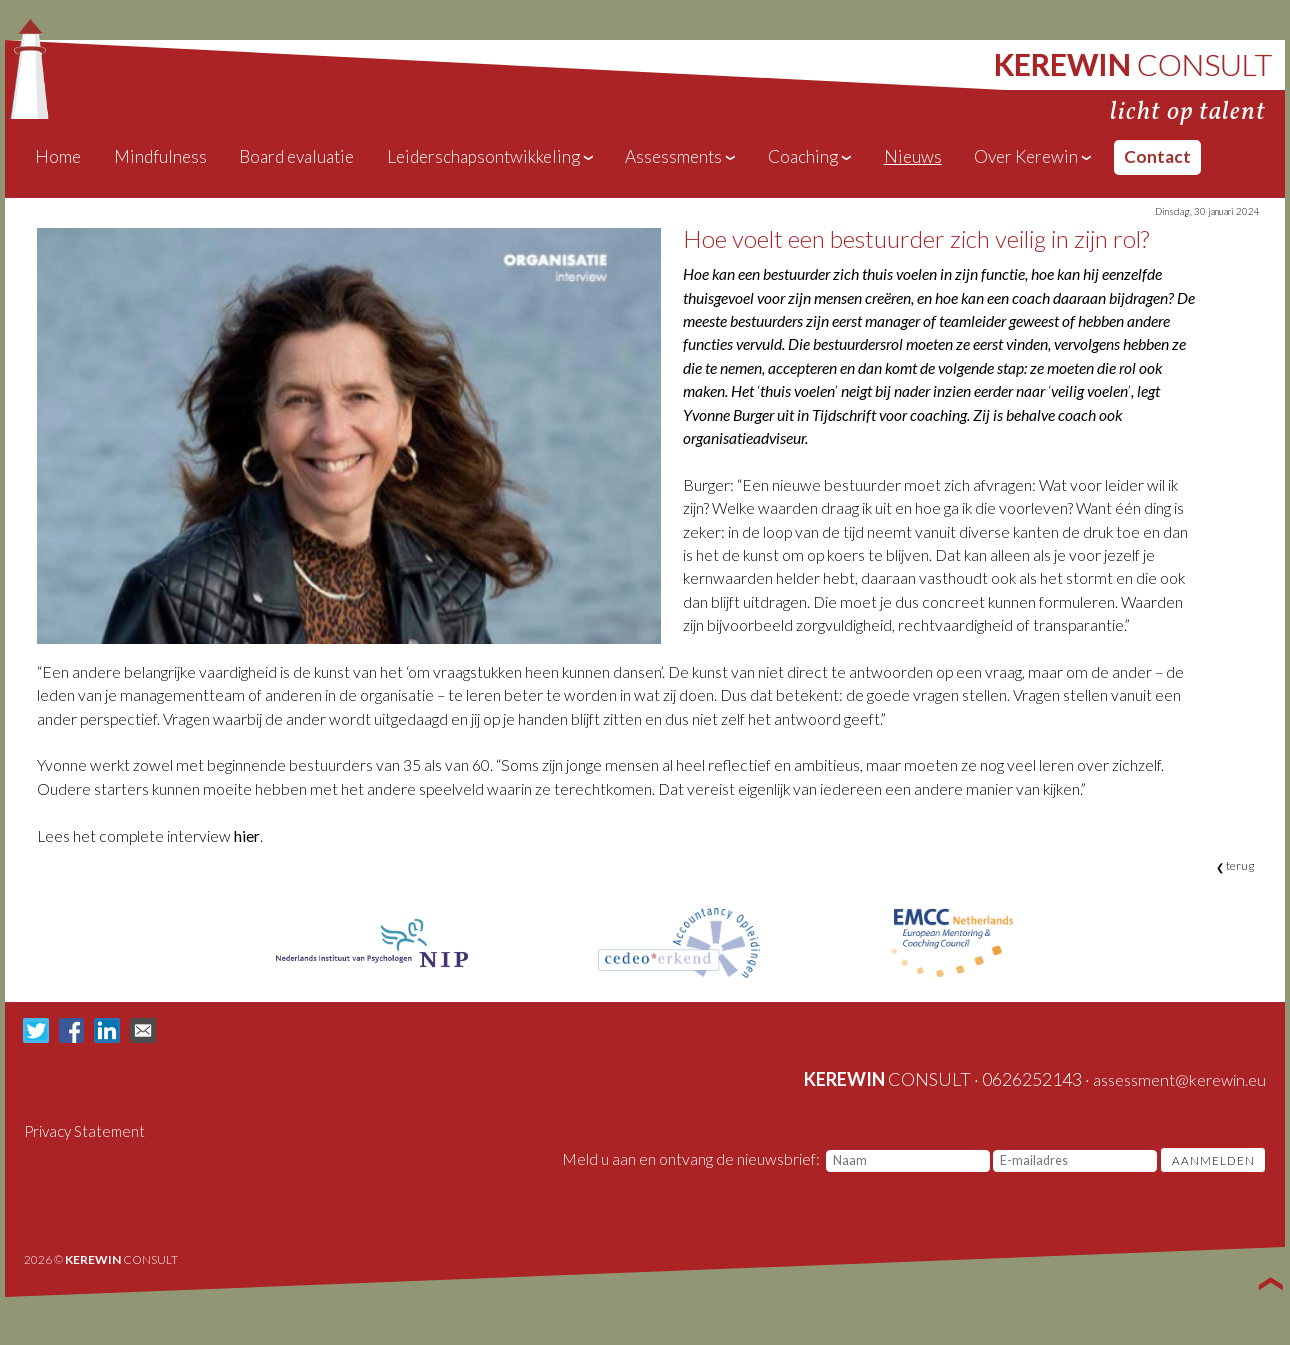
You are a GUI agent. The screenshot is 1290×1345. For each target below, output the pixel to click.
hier (247, 836)
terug (1235, 866)
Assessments (681, 156)
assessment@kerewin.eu (1179, 1079)
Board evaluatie (296, 156)
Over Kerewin (1033, 156)
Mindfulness (160, 156)
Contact (1157, 156)
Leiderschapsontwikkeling (491, 156)
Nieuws (913, 156)
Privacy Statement (84, 1131)
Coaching (810, 156)
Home (58, 156)
